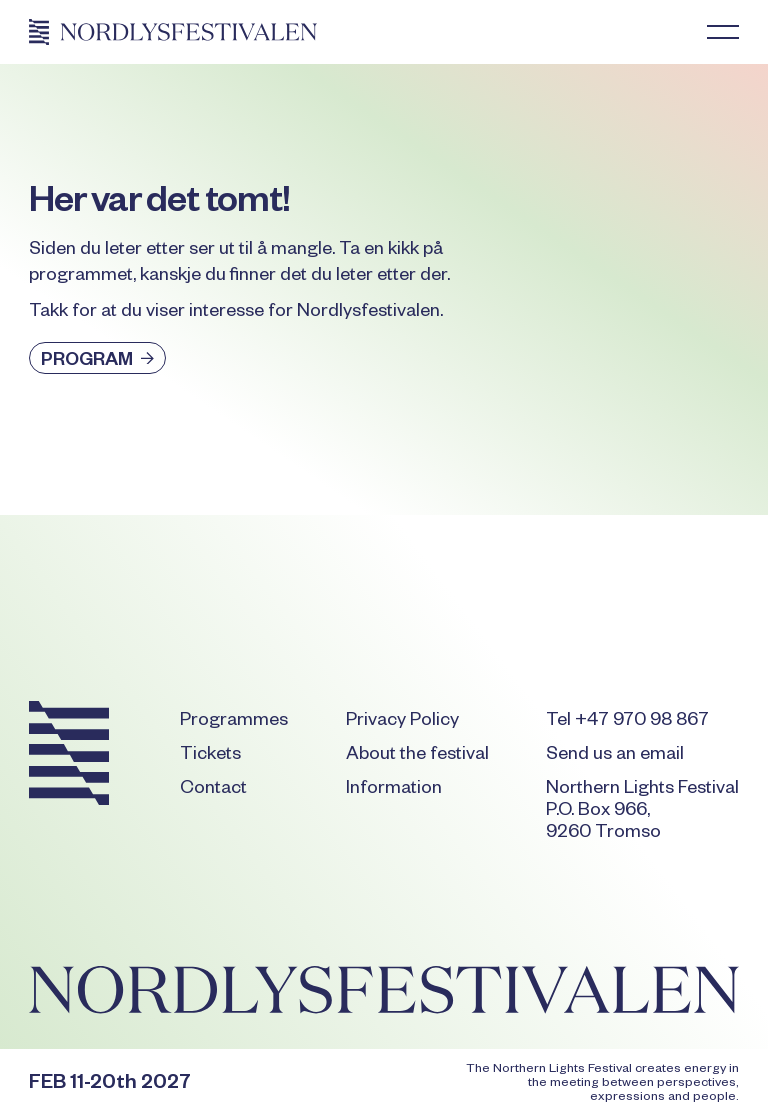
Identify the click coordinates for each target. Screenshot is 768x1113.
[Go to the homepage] (69, 757)
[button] (723, 32)
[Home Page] (173, 32)
